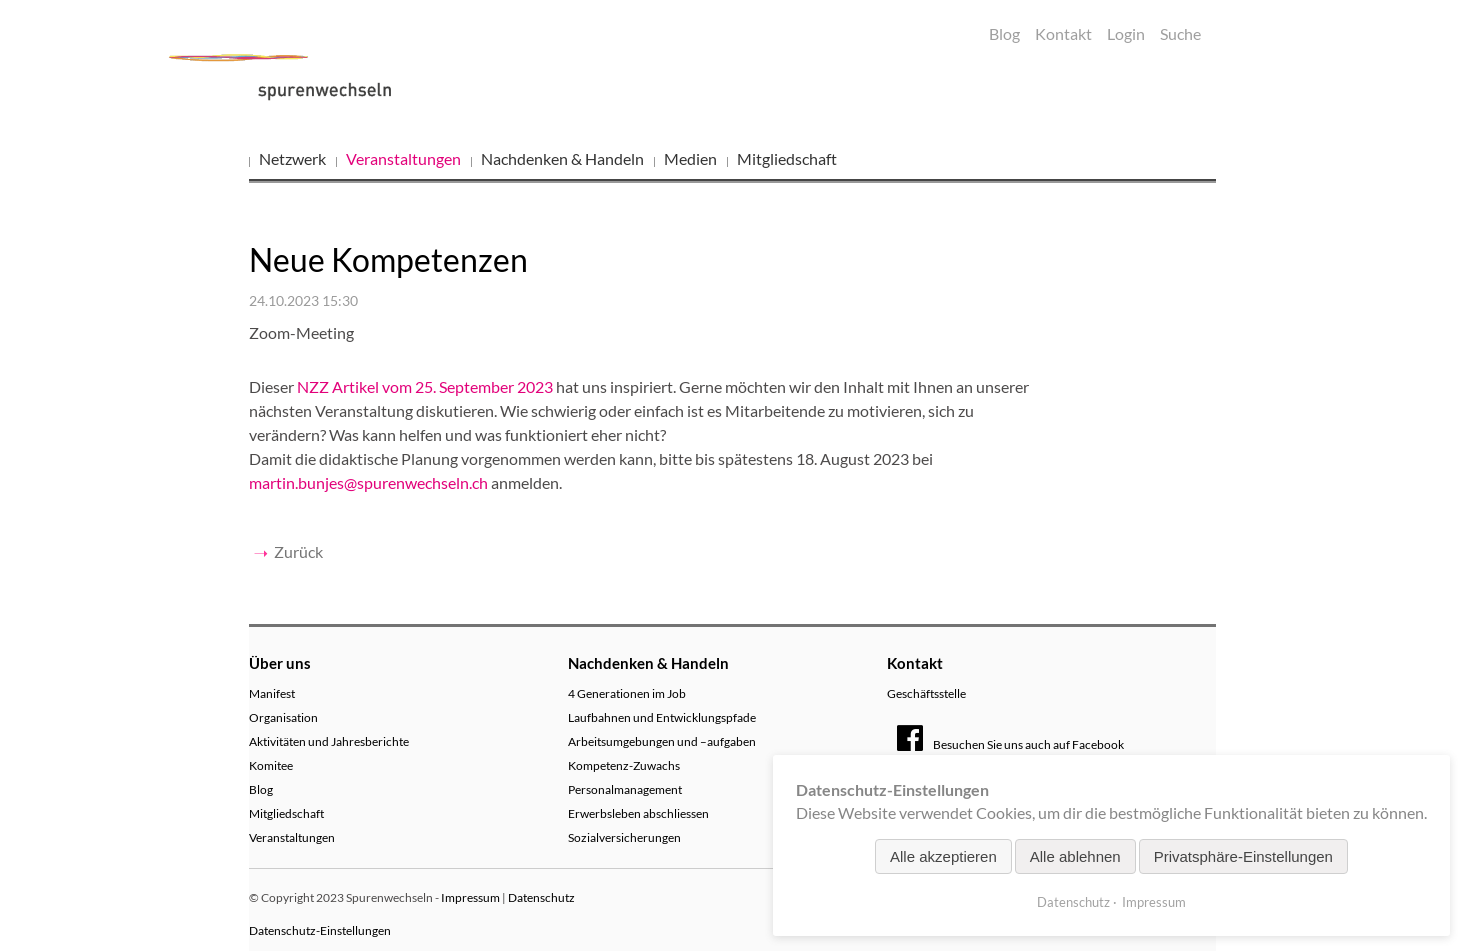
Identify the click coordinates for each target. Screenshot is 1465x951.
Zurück (298, 551)
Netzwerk (292, 158)
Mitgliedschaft (787, 158)
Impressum (470, 897)
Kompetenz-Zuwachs (624, 765)
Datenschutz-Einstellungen (320, 930)
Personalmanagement (625, 789)
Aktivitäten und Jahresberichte (329, 741)
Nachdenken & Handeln (562, 158)
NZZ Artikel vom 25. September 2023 (425, 386)
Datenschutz (541, 897)
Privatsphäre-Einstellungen (1243, 856)
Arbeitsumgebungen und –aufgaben (662, 741)
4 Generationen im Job (627, 693)
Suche (1180, 33)
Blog (1004, 33)
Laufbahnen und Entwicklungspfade (662, 717)
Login (1126, 33)
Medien (690, 158)
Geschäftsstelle (926, 693)
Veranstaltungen (403, 158)
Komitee (271, 765)
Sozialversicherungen (624, 837)
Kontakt (1063, 33)
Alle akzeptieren (943, 856)
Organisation (283, 717)
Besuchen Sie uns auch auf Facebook (1010, 744)
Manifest (272, 693)
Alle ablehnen (1075, 856)
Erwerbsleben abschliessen (638, 813)
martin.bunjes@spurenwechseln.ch (368, 482)
